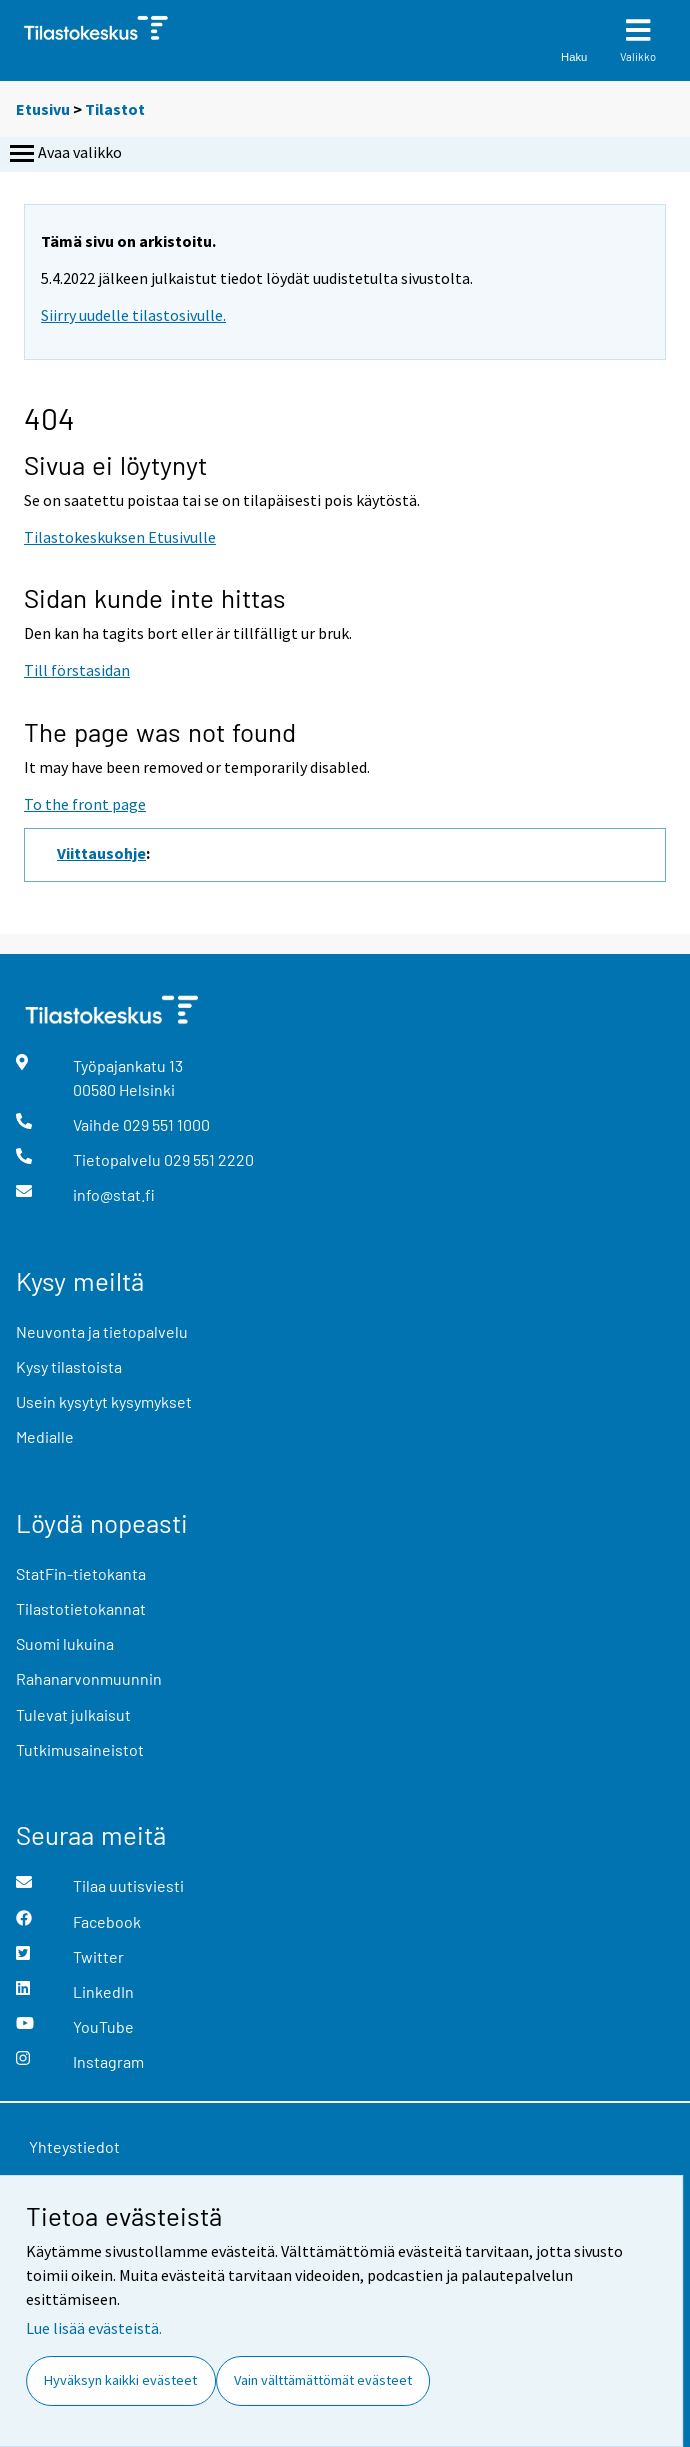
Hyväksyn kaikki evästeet (120, 2380)
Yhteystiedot (74, 2146)
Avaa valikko (64, 154)
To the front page (85, 804)
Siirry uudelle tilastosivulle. (133, 315)
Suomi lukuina (65, 1643)
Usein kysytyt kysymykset (104, 1401)
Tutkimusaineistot (80, 1749)
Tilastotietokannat (81, 1608)
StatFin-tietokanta (81, 1573)
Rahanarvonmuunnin (89, 1678)
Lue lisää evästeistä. (94, 2328)
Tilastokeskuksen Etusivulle (120, 537)
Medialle (45, 1436)
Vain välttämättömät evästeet (323, 2380)
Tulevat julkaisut (73, 1714)
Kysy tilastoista (69, 1366)
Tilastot (115, 109)
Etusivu (43, 109)
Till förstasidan (77, 670)
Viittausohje (101, 853)
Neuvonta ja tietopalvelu (102, 1331)
